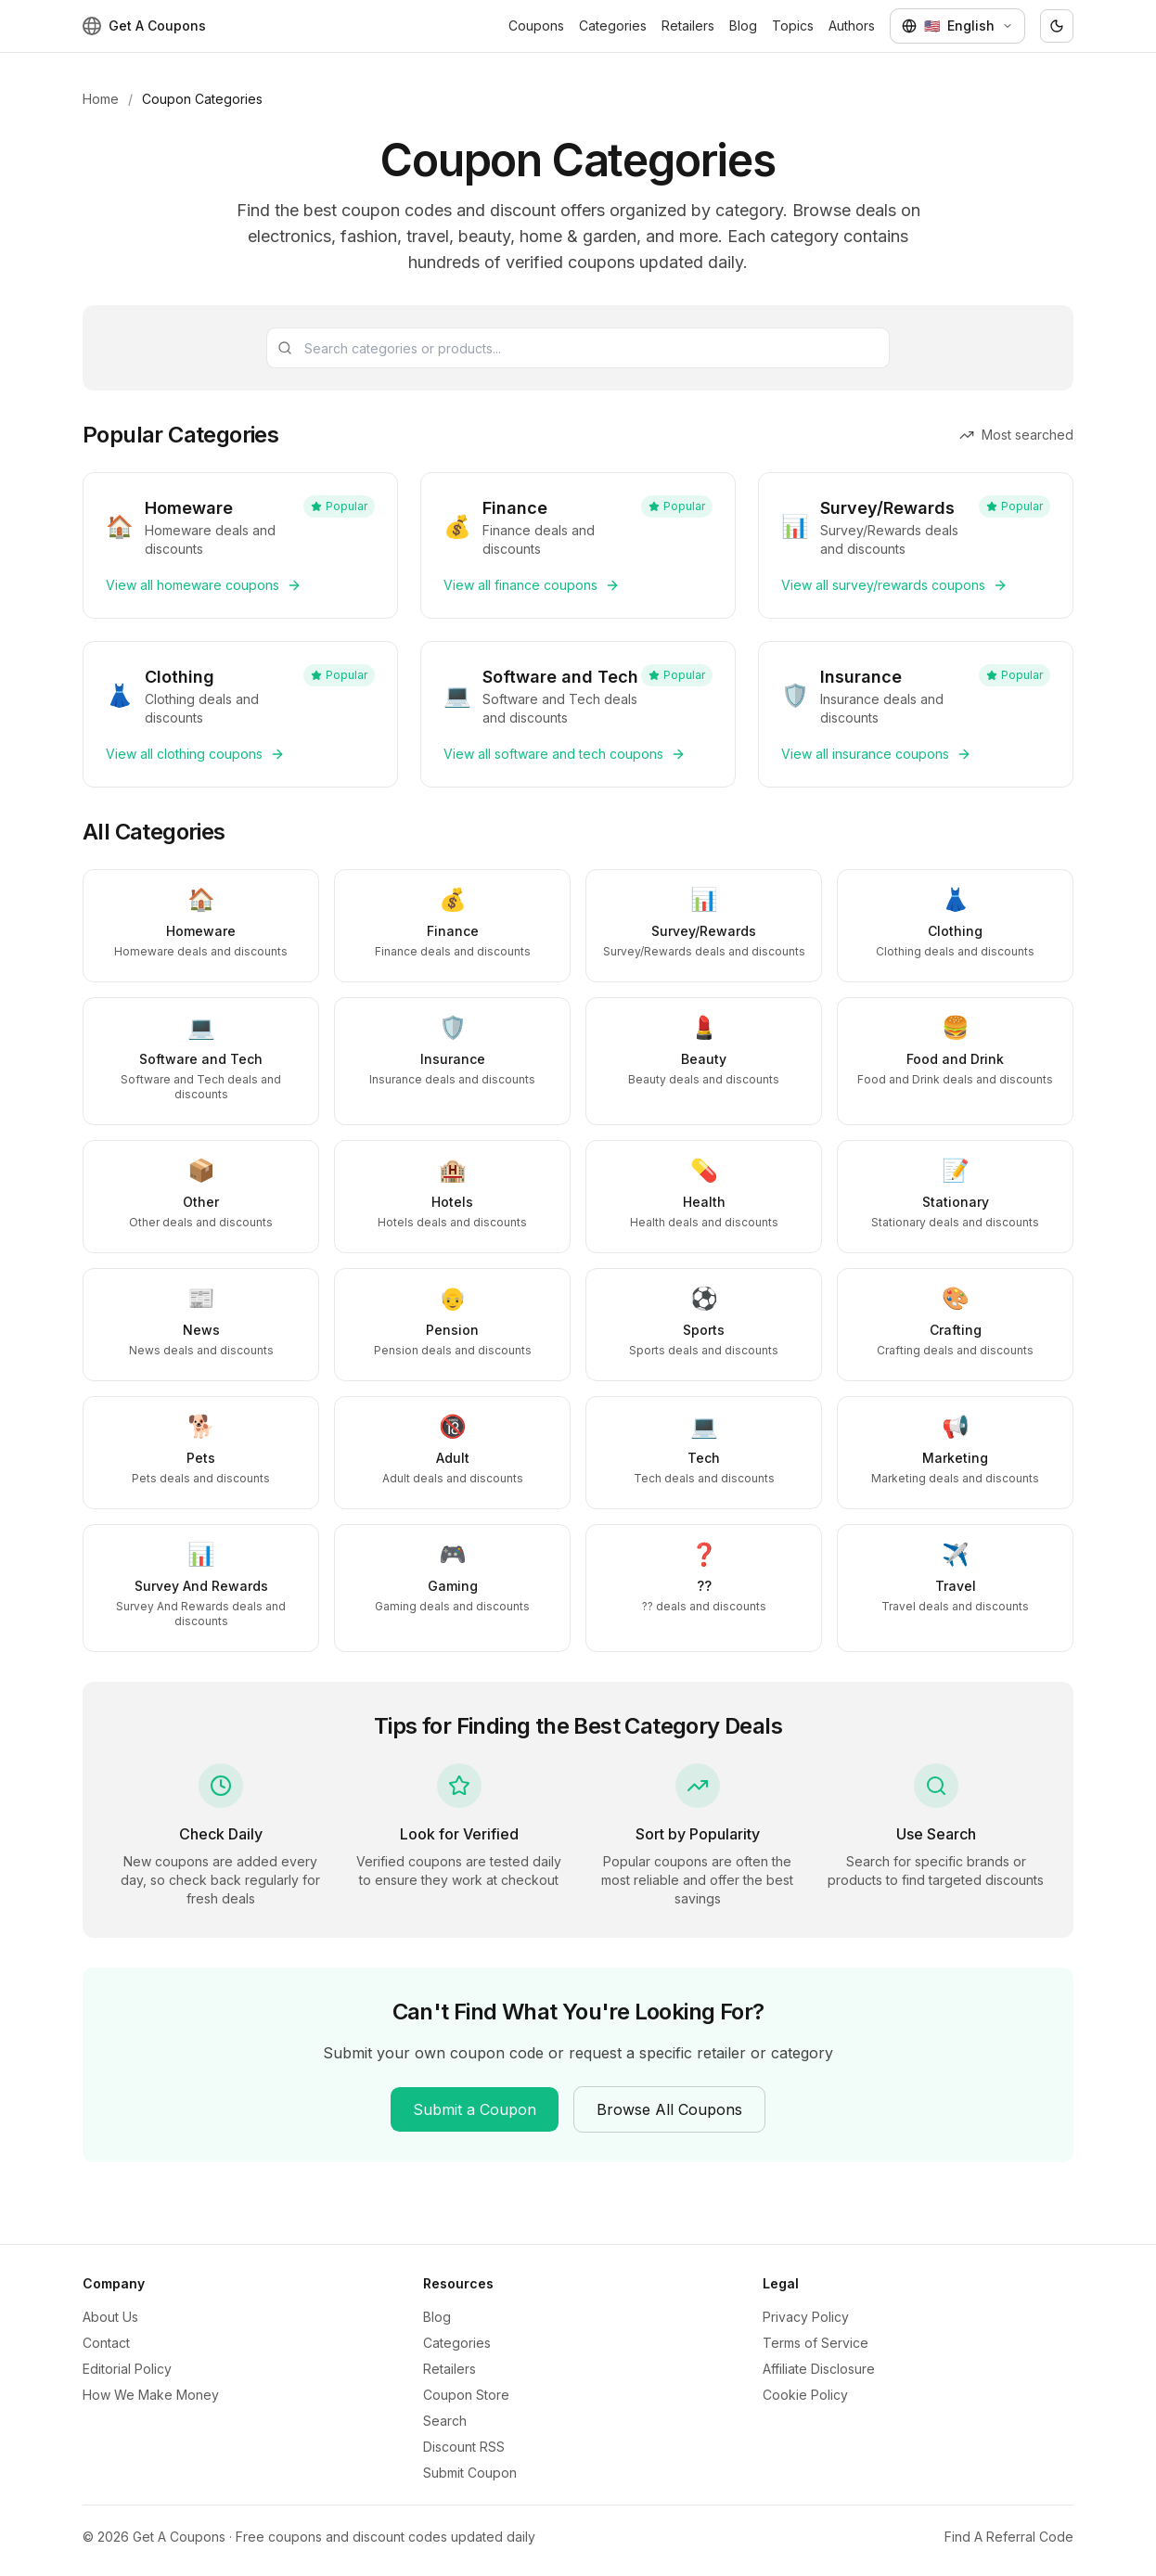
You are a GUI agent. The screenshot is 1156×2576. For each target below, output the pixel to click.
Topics (793, 25)
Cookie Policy (805, 2395)
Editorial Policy (127, 2369)
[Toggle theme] (1056, 26)
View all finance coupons (531, 585)
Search (445, 2421)
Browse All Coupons (669, 2109)
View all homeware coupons (204, 585)
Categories (613, 25)
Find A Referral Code (1008, 2536)
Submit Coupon (470, 2472)
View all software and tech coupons (564, 754)
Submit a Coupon (474, 2109)
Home (101, 99)
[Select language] (957, 26)
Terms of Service (815, 2343)
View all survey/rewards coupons (894, 585)
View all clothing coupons (195, 754)
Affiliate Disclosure (819, 2369)
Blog (743, 25)
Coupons (536, 25)
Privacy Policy (806, 2317)
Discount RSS (464, 2446)
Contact (106, 2343)
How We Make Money (151, 2395)
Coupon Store (466, 2395)
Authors (851, 25)
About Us (110, 2317)
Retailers (687, 25)
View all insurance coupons (876, 754)
